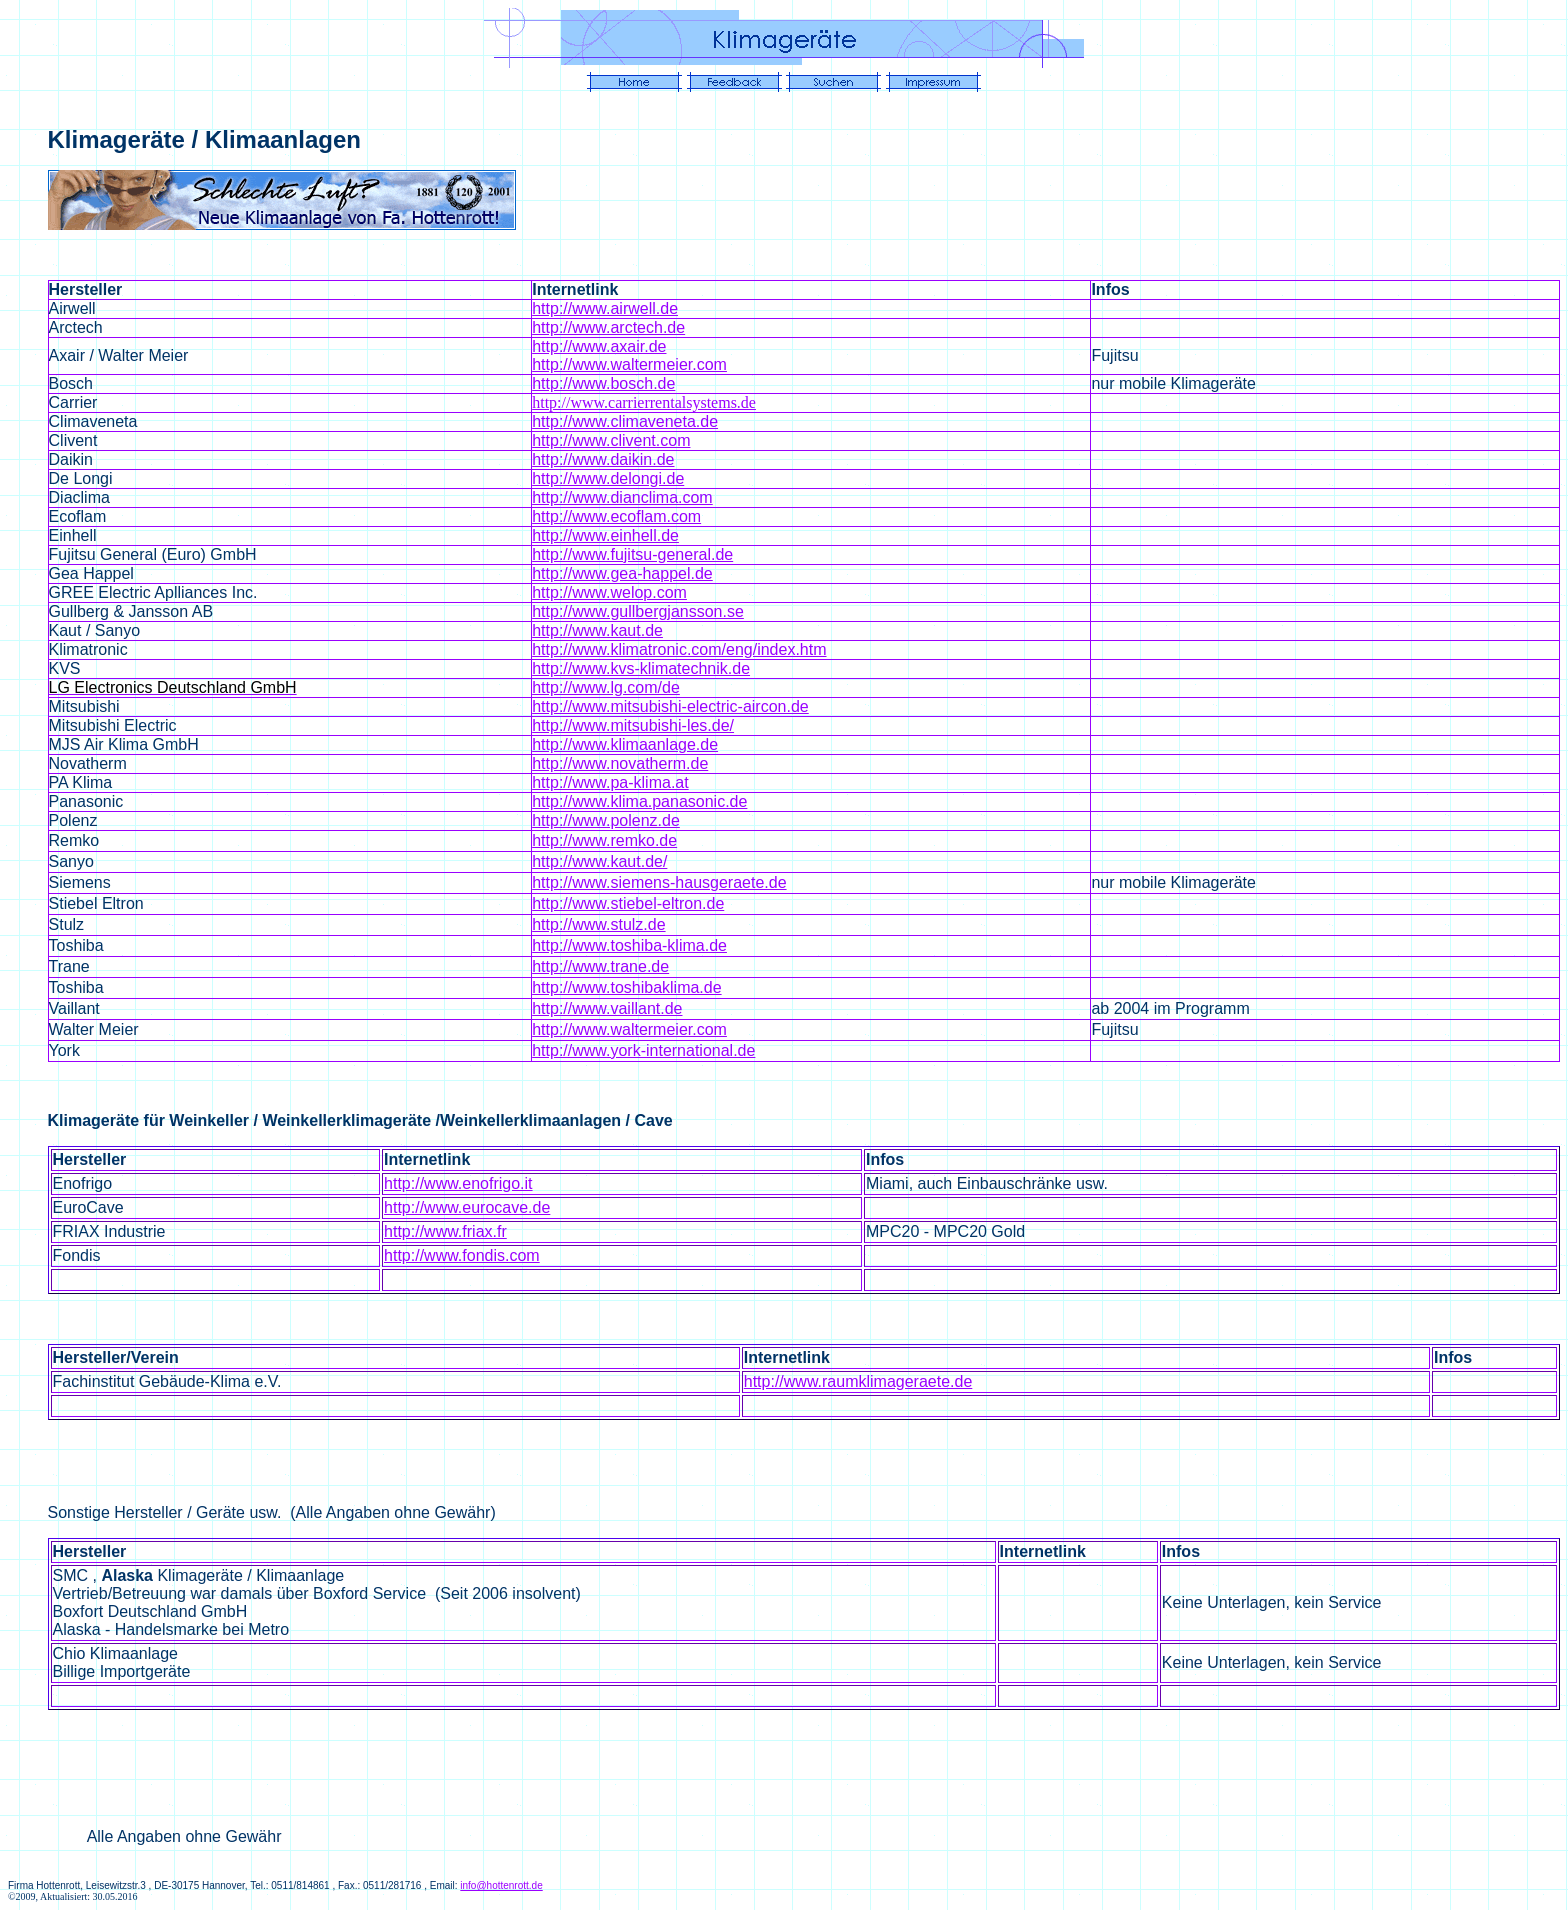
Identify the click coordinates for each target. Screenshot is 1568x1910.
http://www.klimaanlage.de (625, 744)
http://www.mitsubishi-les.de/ (633, 725)
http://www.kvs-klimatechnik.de (641, 668)
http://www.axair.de (599, 346)
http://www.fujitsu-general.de (632, 554)
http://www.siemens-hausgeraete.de (659, 882)
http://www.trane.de (600, 966)
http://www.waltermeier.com (629, 364)
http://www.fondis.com (462, 1255)
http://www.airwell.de (605, 308)
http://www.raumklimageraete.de (858, 1381)
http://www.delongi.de (608, 478)
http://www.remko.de (604, 840)
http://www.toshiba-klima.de (629, 945)
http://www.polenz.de (606, 820)
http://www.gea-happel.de (622, 573)
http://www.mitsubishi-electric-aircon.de (670, 706)
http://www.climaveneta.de (625, 421)
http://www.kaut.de (597, 630)
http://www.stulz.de (598, 924)
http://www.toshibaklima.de (626, 987)
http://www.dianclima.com (622, 497)
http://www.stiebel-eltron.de (628, 903)
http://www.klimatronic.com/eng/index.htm (679, 649)
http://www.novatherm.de (620, 763)
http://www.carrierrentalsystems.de (644, 402)
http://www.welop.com (609, 592)
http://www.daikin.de (603, 459)
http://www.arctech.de (608, 327)
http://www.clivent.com (611, 440)
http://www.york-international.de (643, 1050)
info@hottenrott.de (501, 1885)
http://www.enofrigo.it (458, 1183)
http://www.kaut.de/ (599, 861)
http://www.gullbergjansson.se (638, 611)
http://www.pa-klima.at (610, 782)
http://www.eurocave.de (467, 1207)
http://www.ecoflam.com (616, 516)
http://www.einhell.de (605, 535)
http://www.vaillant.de (607, 1008)
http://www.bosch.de (603, 383)
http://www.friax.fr (445, 1231)
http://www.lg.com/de (606, 687)
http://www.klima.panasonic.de (639, 801)
